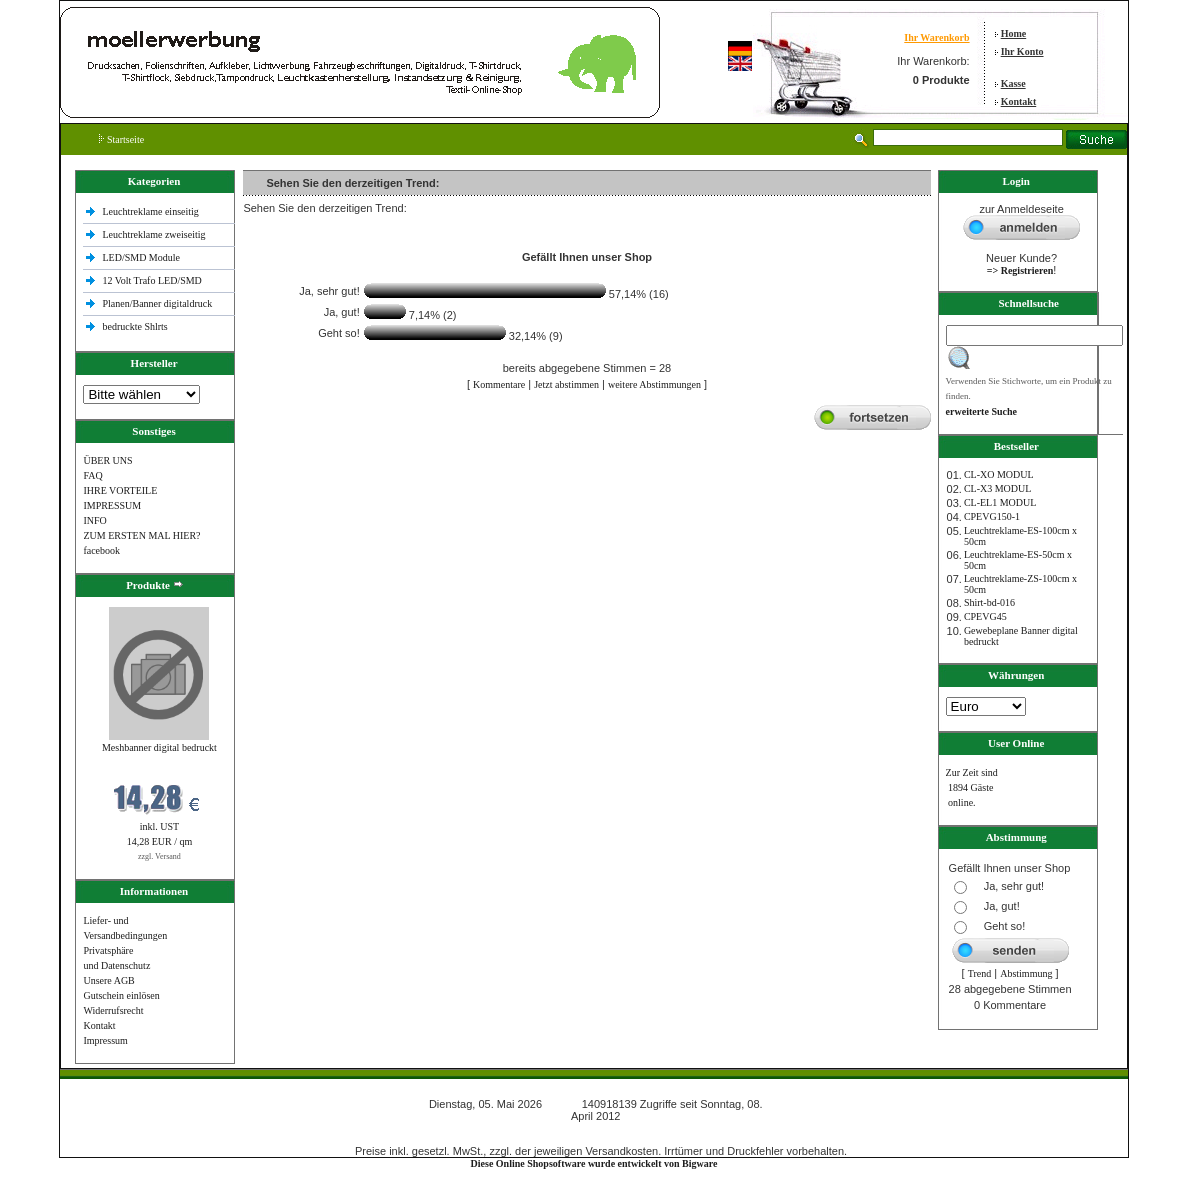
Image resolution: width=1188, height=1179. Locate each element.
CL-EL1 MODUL (1000, 502)
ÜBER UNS (107, 460)
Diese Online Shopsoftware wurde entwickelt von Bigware (594, 1163)
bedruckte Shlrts (134, 326)
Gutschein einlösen (121, 995)
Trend (980, 973)
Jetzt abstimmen (566, 384)
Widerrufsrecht (113, 1010)
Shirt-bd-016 (989, 602)
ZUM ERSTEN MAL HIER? (141, 535)
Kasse (1013, 83)
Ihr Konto (1022, 51)
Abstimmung (1026, 973)
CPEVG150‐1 (992, 516)
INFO (94, 520)
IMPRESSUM (112, 505)
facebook (101, 550)
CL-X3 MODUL (998, 488)
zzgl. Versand (159, 856)
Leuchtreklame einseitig (151, 211)
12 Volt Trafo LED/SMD (151, 280)
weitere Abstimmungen (654, 384)
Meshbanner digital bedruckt (159, 747)
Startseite (121, 139)
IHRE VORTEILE (120, 490)
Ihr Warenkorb (936, 37)
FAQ (92, 475)
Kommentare (499, 384)
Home (1014, 33)
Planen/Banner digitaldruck (157, 303)
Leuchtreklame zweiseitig (155, 234)
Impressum (105, 1040)
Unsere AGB (108, 980)
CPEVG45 (985, 616)
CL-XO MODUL (999, 474)
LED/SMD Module (141, 257)
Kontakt (1019, 101)
